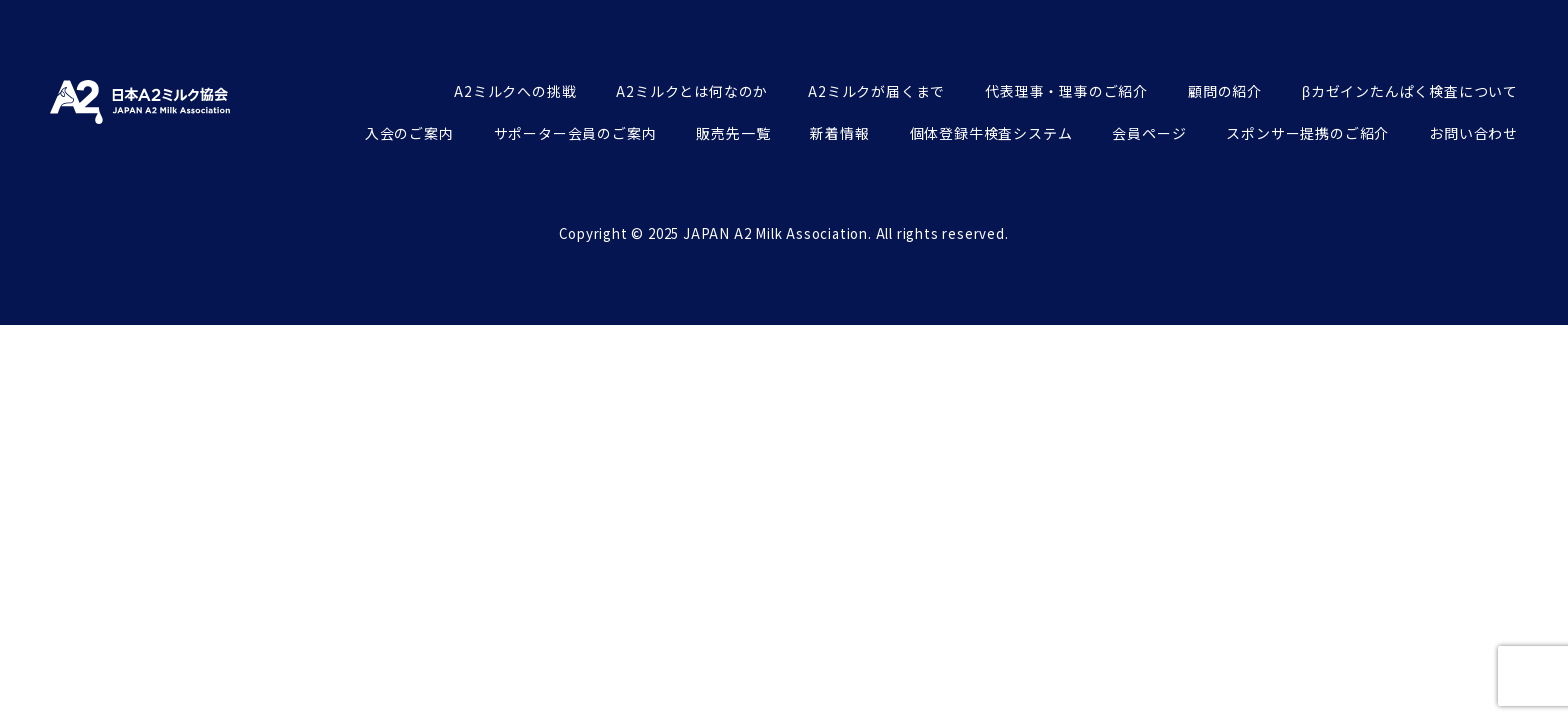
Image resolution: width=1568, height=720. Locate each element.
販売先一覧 (733, 133)
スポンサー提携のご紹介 (1307, 133)
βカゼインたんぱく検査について (1410, 91)
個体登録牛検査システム (991, 133)
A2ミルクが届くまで (876, 91)
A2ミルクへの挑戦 (515, 91)
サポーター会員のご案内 (575, 133)
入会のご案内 (409, 133)
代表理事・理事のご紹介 (1066, 91)
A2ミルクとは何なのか (692, 91)
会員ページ (1149, 133)
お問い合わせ (1473, 133)
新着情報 (839, 133)
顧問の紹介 (1225, 91)
